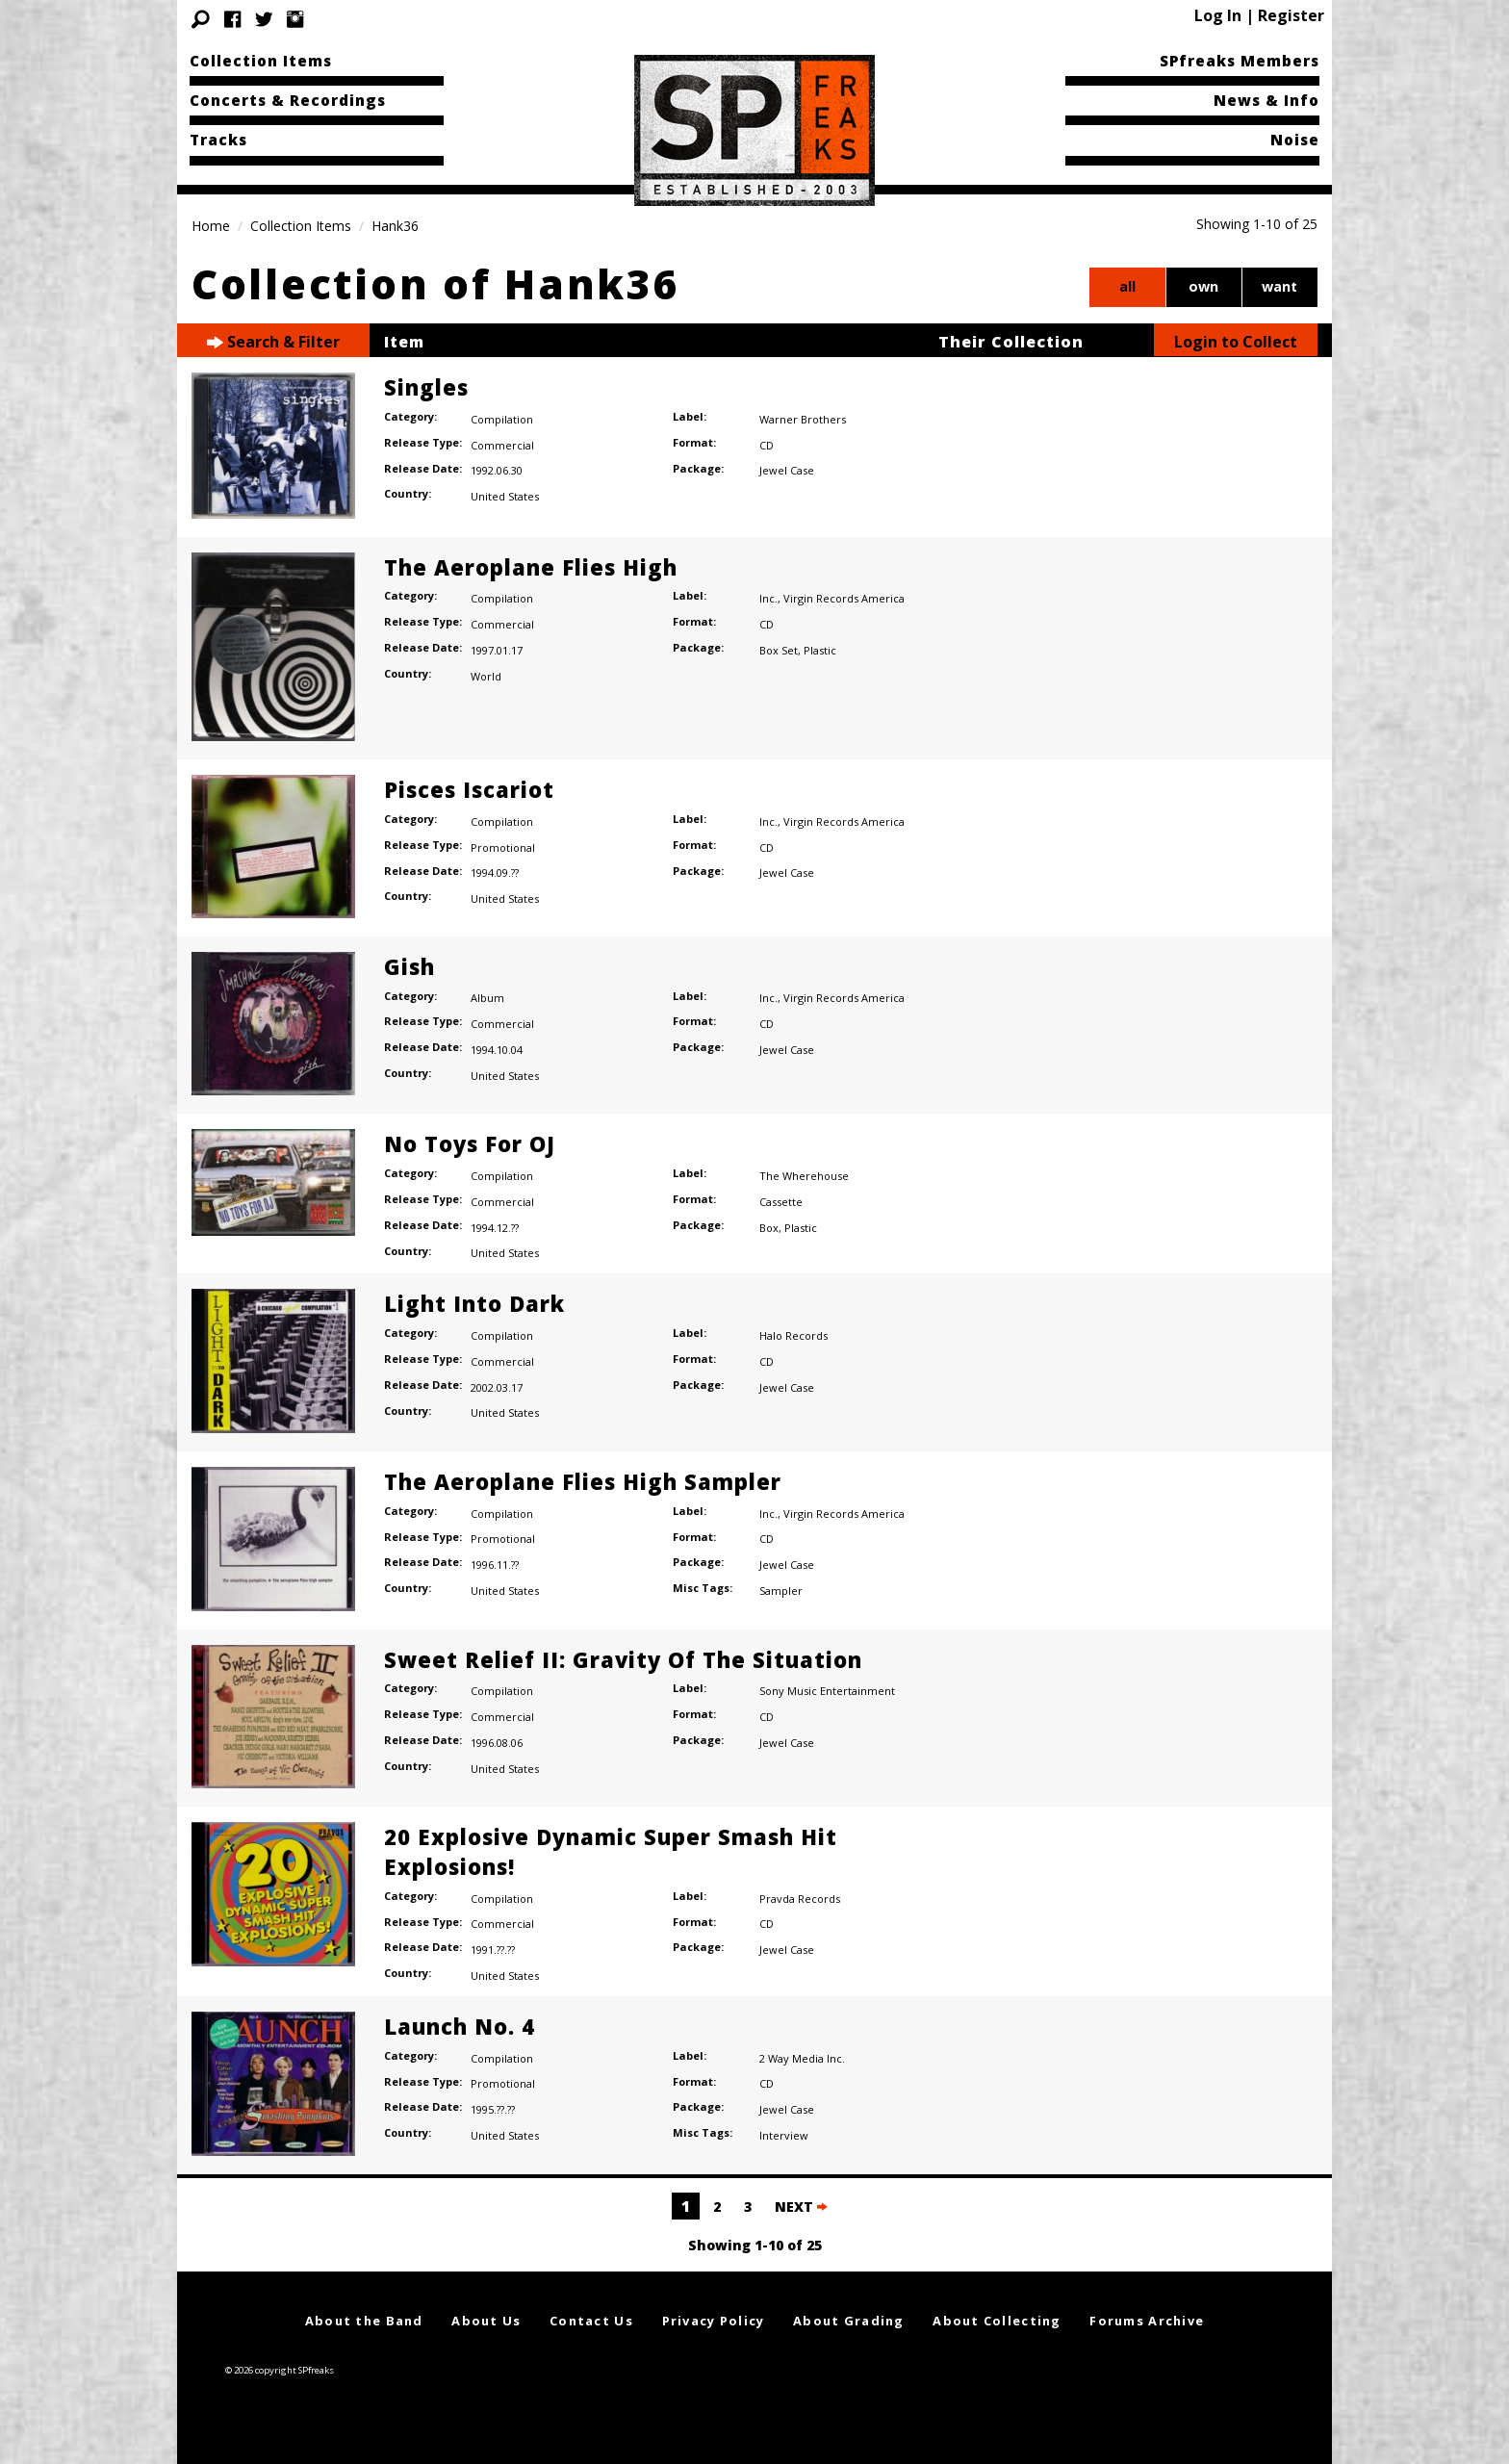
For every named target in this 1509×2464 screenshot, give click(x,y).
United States (505, 496)
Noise (1294, 139)
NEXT (801, 2206)
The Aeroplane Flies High (531, 566)
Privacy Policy (713, 2320)
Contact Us (591, 2320)
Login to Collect (1235, 341)
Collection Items (261, 60)
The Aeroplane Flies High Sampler (582, 1481)
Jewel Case (786, 470)
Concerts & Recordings (288, 100)
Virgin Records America (844, 598)
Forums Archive (1146, 2320)
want (1279, 286)
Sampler (781, 1590)
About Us (486, 2320)
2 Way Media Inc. (802, 2058)
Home (211, 226)
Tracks (218, 139)
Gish (409, 966)
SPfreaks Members (1239, 60)
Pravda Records (799, 1898)
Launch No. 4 (459, 2026)
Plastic (820, 650)
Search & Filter (273, 342)
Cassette (781, 1201)
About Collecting (997, 2320)
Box (769, 1227)
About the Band (364, 2320)
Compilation (502, 419)
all (1127, 286)
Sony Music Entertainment (827, 1690)
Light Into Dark (474, 1303)
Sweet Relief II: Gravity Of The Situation (623, 1659)
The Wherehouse (804, 1175)
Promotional (503, 847)
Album (487, 997)
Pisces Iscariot (469, 789)
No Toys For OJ (469, 1143)
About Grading (849, 2320)
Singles (426, 386)
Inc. (768, 598)
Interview (783, 2135)
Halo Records (793, 1335)
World (486, 676)
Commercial (502, 445)
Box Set (778, 650)
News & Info (1266, 100)
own (1203, 286)
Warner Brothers (802, 419)
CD (766, 445)
